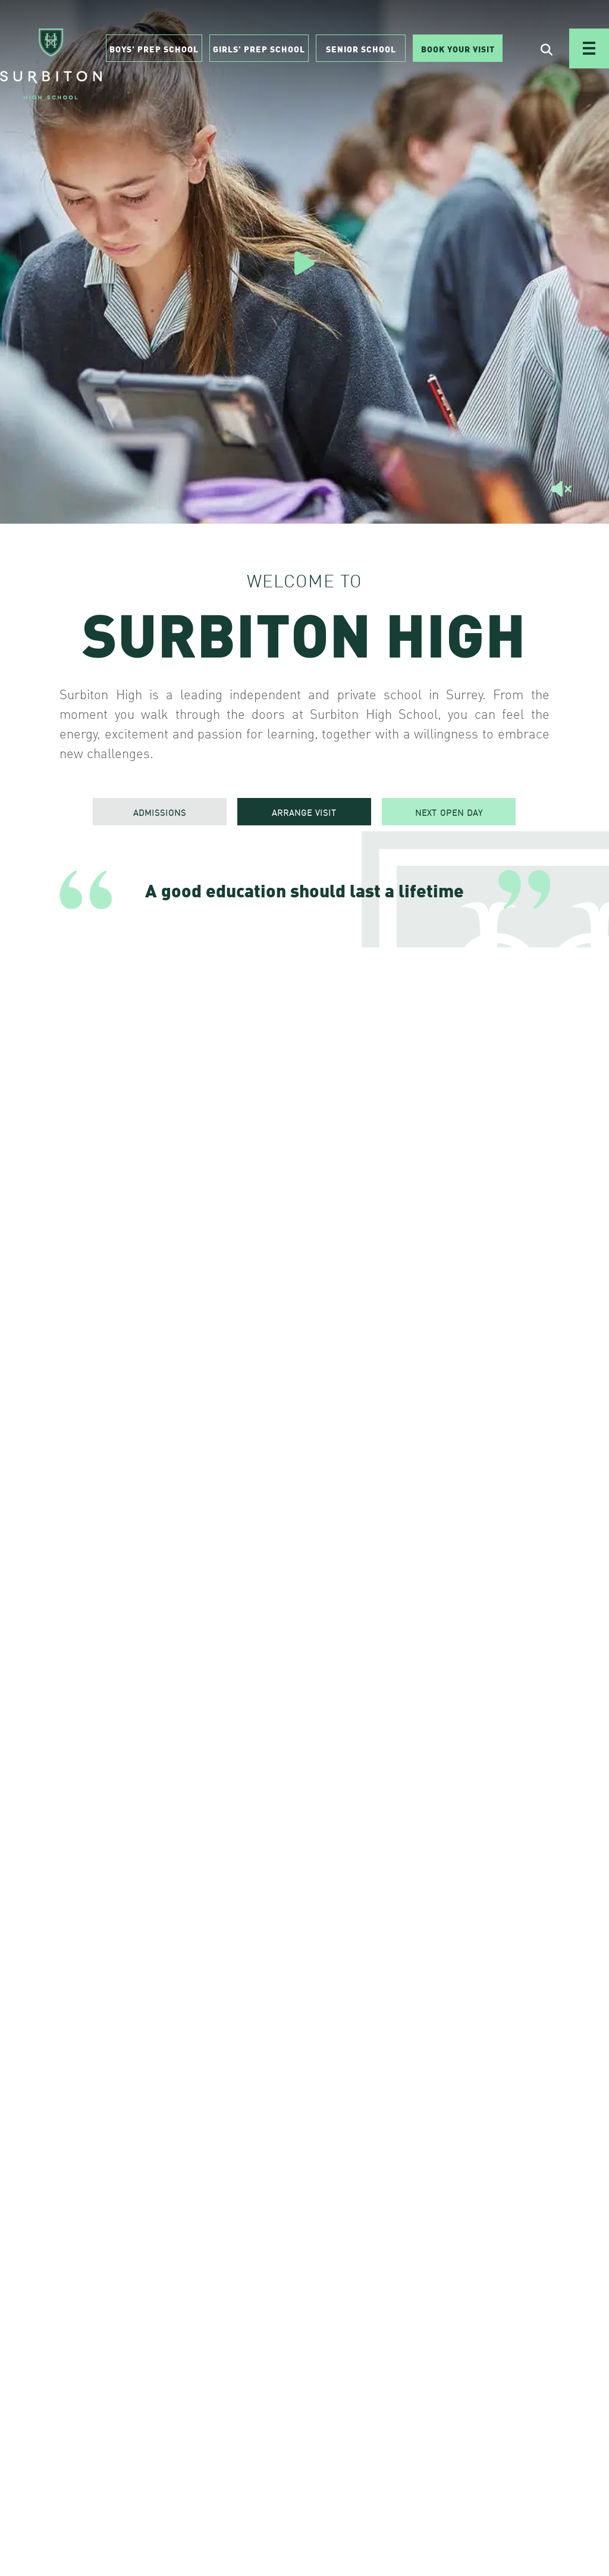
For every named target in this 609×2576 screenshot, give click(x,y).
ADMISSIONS (159, 812)
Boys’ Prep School (154, 48)
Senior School (361, 48)
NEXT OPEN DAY (449, 812)
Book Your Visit (458, 48)
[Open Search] (547, 48)
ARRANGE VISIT (304, 812)
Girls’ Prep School (259, 48)
